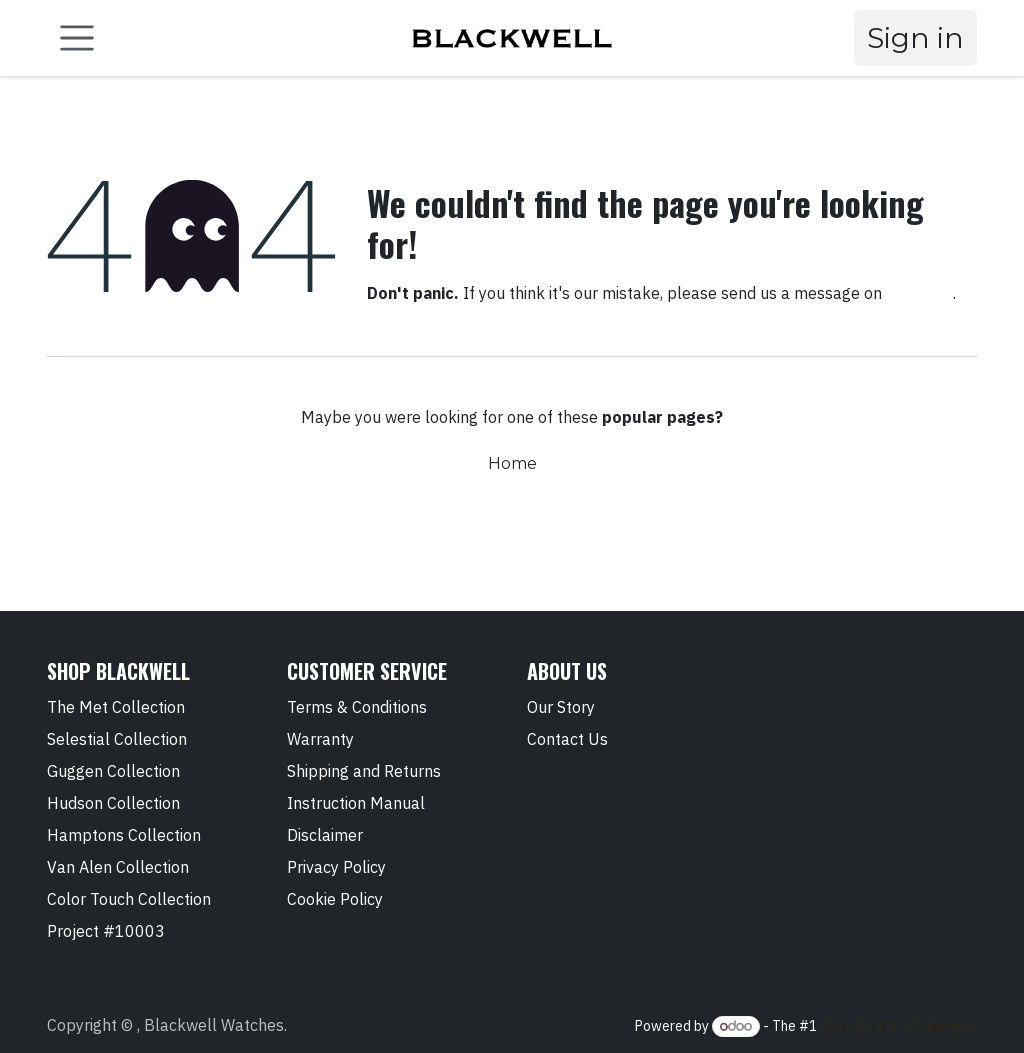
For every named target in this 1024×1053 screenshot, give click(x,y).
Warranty (320, 739)
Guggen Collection (113, 771)
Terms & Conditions (357, 707)
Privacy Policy (336, 867)
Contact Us (567, 739)
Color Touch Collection (129, 899)
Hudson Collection (113, 803)
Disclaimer (325, 835)
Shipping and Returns (364, 771)
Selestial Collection (117, 739)
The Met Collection (116, 707)
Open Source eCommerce (898, 1026)
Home (512, 463)
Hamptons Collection (124, 835)
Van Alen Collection (118, 867)
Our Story (561, 707)
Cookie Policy (335, 899)
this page (919, 293)
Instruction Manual (356, 803)
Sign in (915, 38)
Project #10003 (106, 931)
